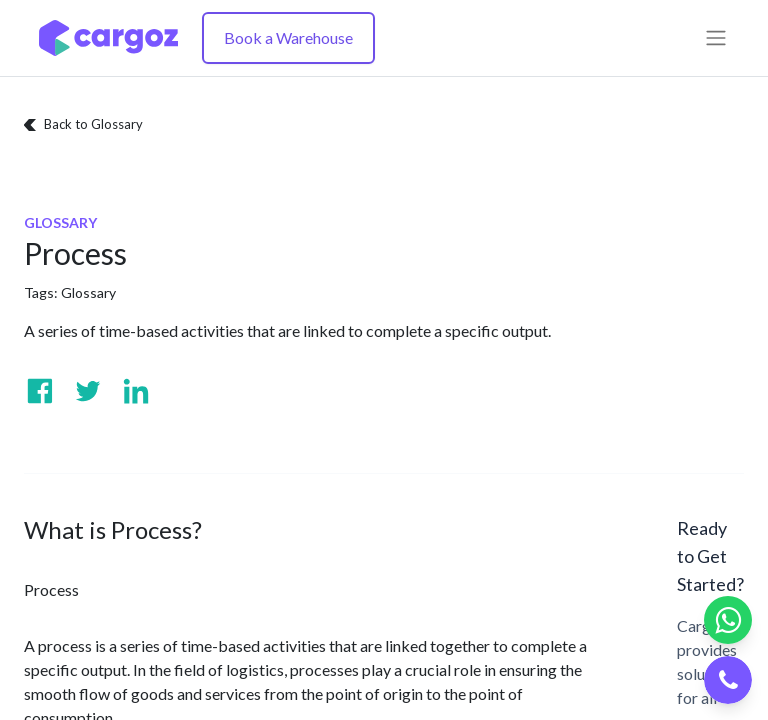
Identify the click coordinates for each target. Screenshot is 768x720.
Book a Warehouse (288, 37)
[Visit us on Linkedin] (136, 391)
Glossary (88, 292)
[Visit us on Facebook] (40, 391)
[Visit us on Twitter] (88, 391)
